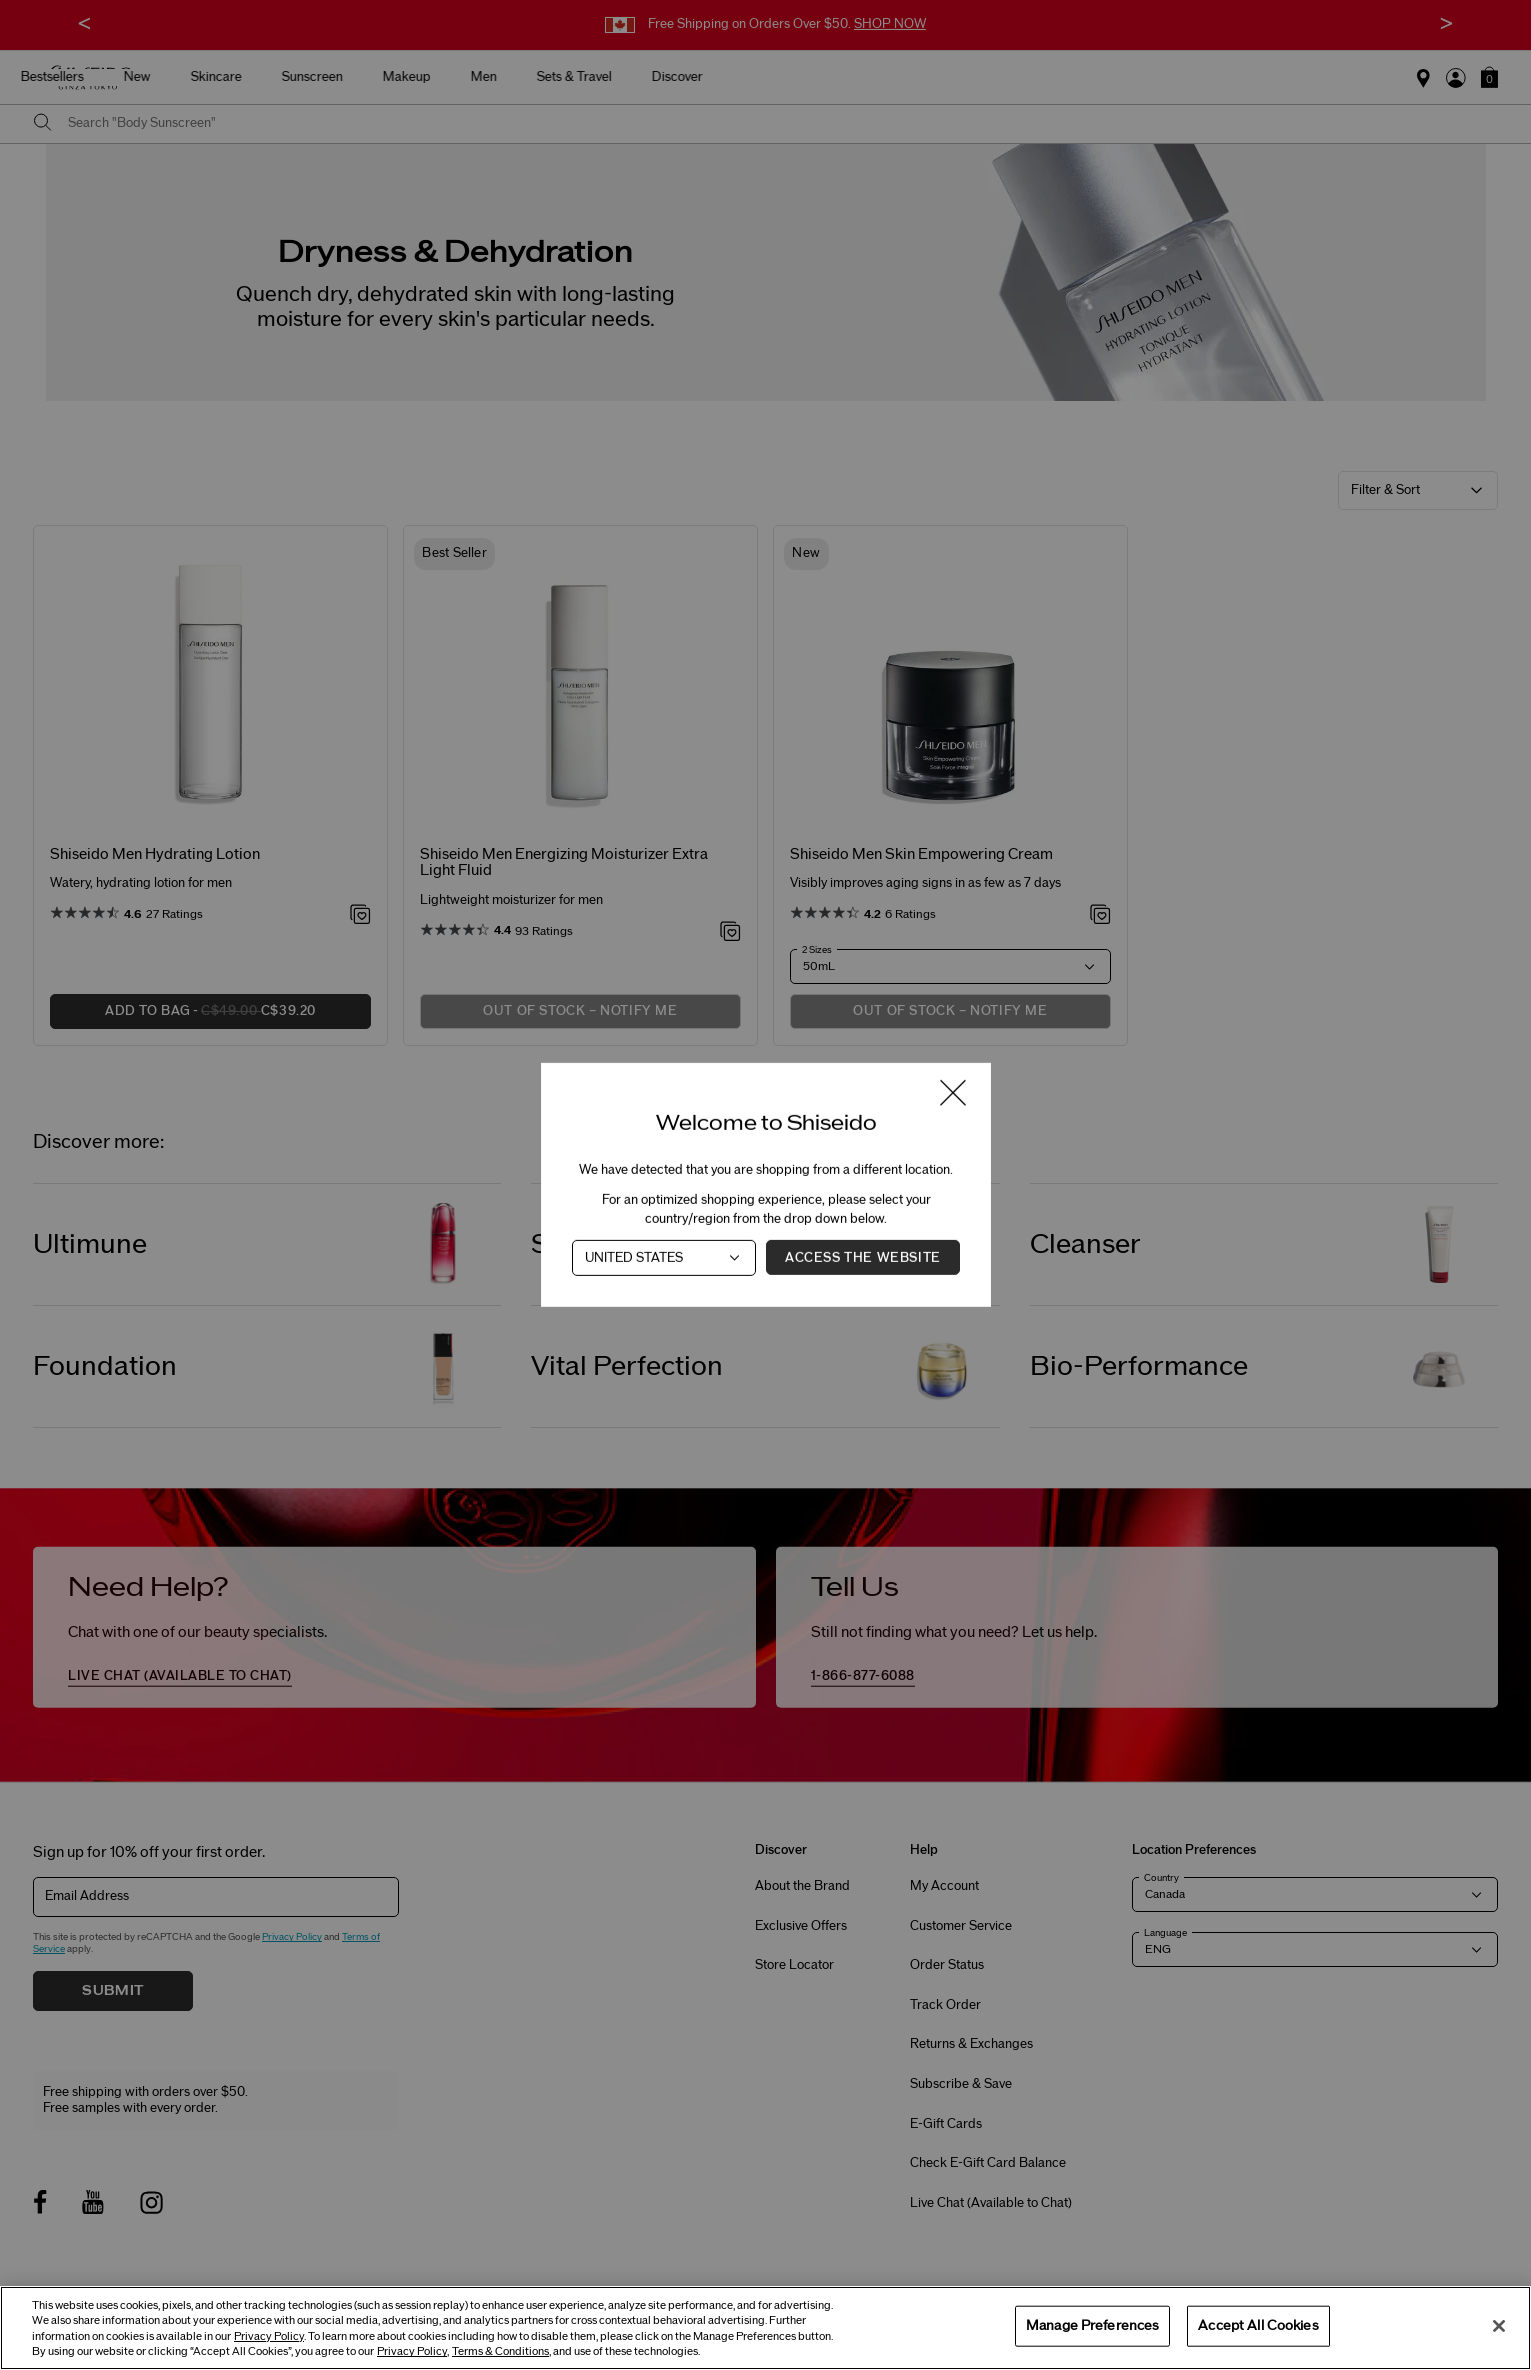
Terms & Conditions (500, 2351)
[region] (765, 2328)
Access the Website (863, 1258)
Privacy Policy (269, 2336)
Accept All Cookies (1258, 2325)
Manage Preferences (1092, 2325)
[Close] (1499, 2326)
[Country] (664, 1258)
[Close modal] (953, 1094)
